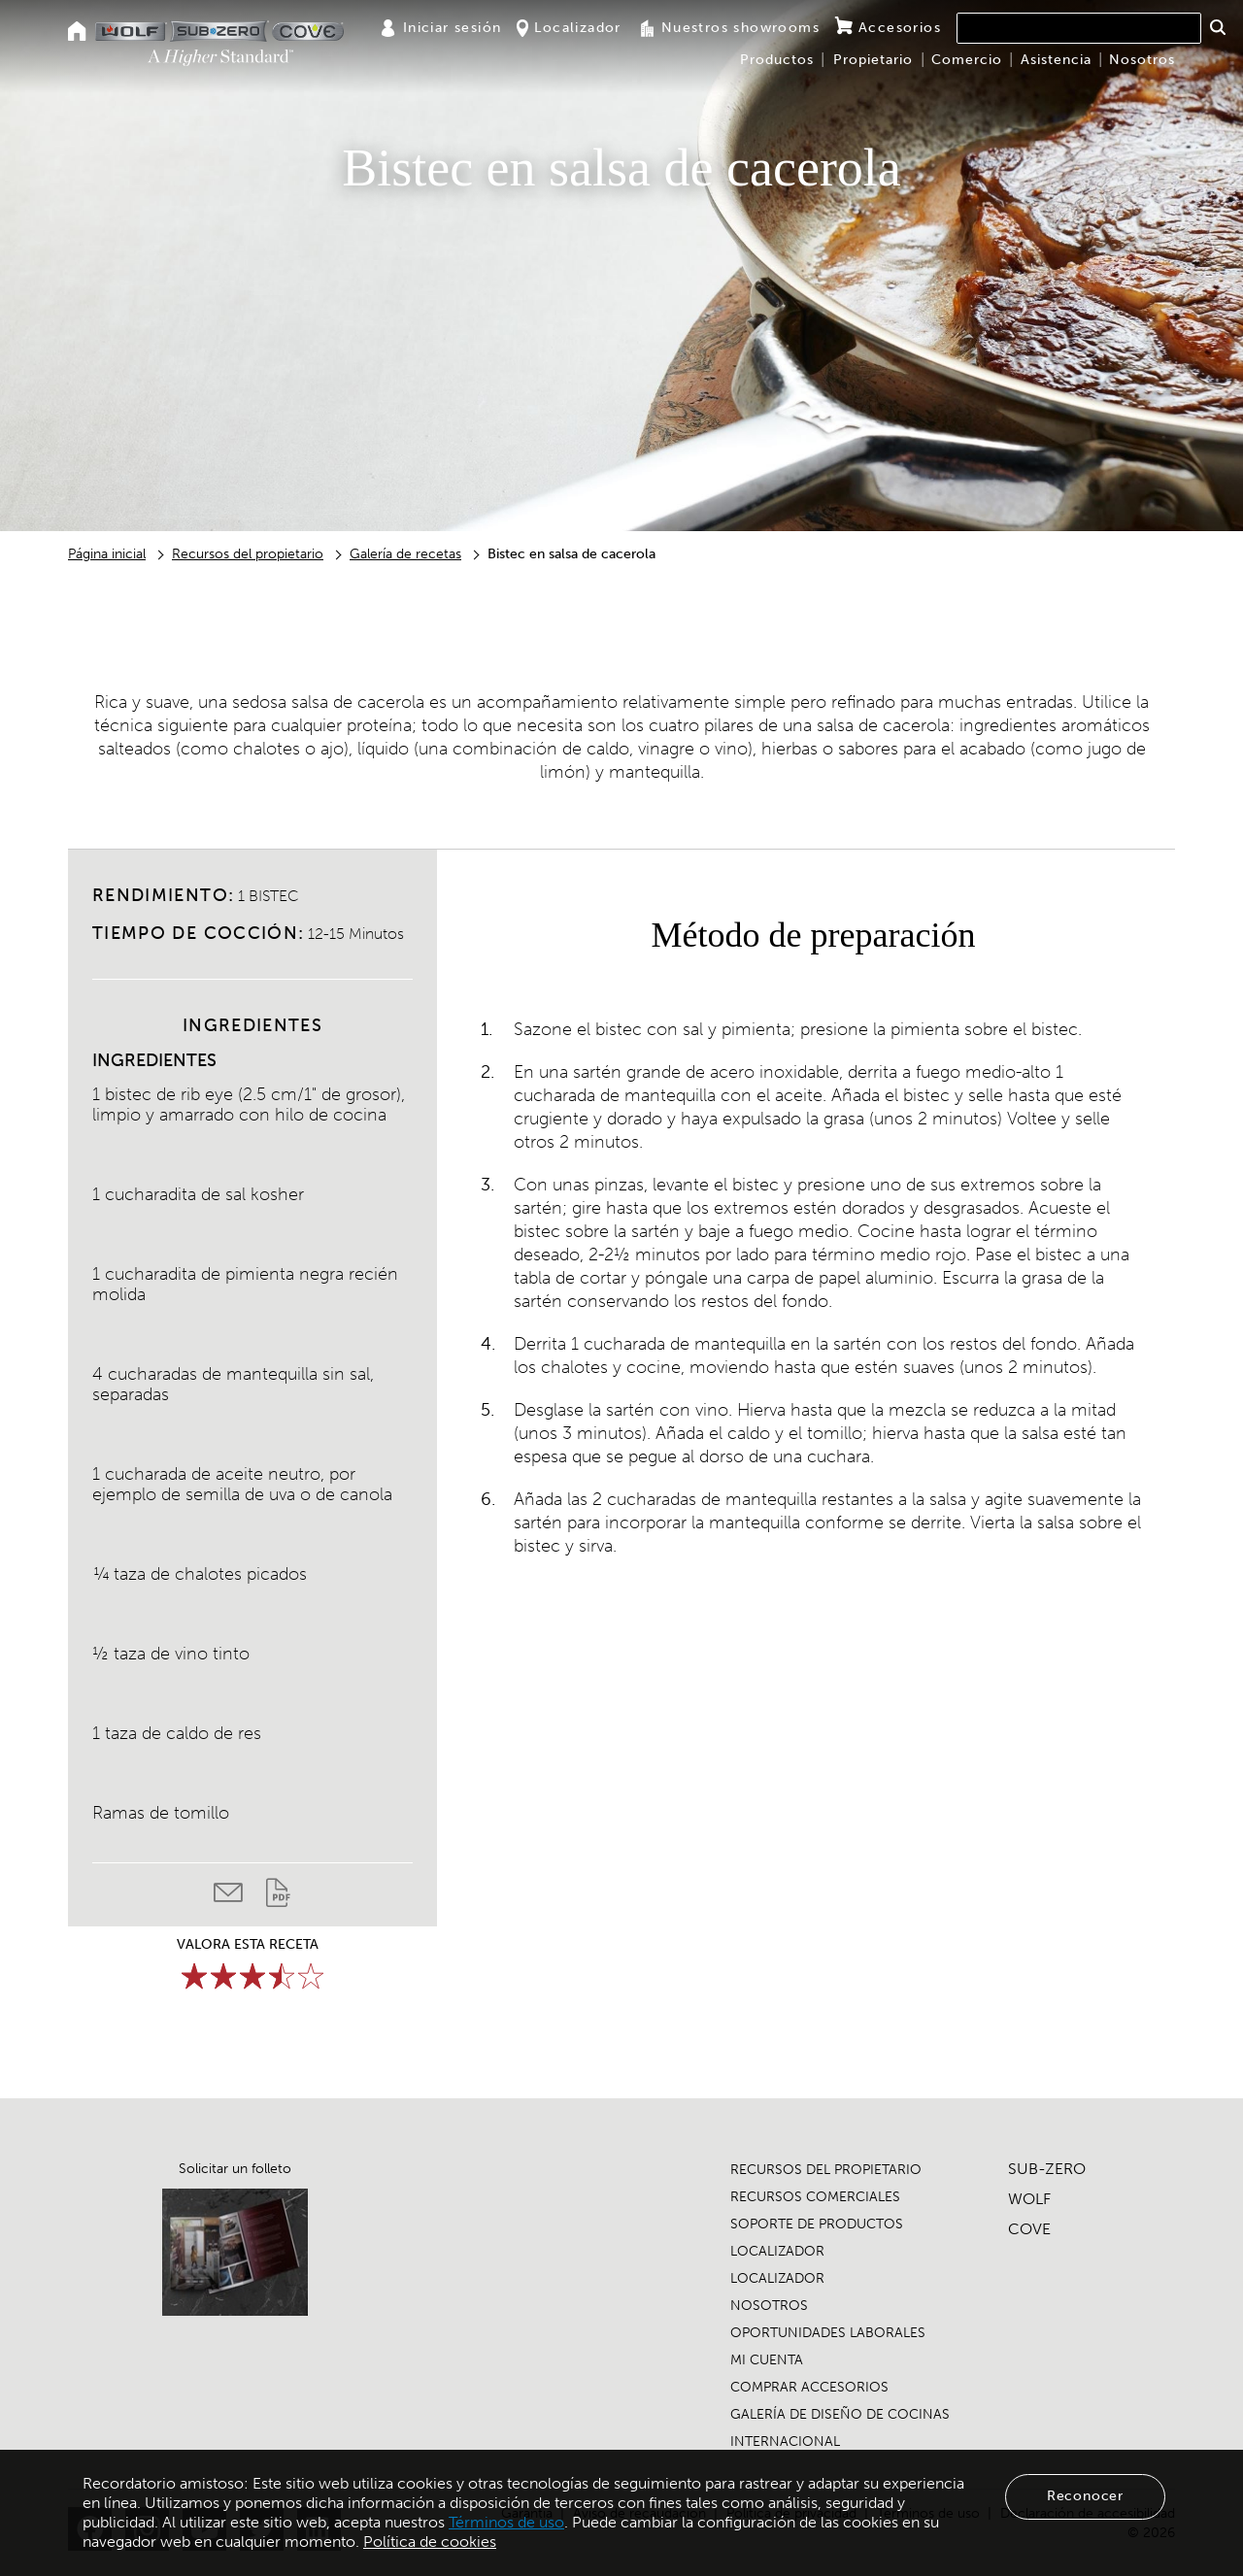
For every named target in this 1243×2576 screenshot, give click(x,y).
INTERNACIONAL (785, 2441)
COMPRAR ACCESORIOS (809, 2387)
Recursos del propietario (247, 554)
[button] (1217, 27)
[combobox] (1078, 28)
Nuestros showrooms (728, 28)
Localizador (569, 28)
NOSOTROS (769, 2305)
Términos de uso (506, 2522)
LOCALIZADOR (777, 2251)
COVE (1029, 2229)
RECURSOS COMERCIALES (815, 2197)
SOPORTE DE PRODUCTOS (816, 2224)
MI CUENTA (766, 2360)
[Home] (77, 32)
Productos (777, 59)
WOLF (1029, 2199)
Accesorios (888, 27)
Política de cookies (429, 2541)
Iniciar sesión (441, 28)
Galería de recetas (405, 554)
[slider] (252, 1976)
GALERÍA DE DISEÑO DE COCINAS (840, 2414)
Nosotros (1142, 59)
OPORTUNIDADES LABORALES (827, 2333)
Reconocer (1085, 2496)
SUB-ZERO (1047, 2168)
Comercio (966, 59)
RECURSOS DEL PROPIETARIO (826, 2169)
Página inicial (107, 554)
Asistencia (1056, 59)
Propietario (873, 59)
